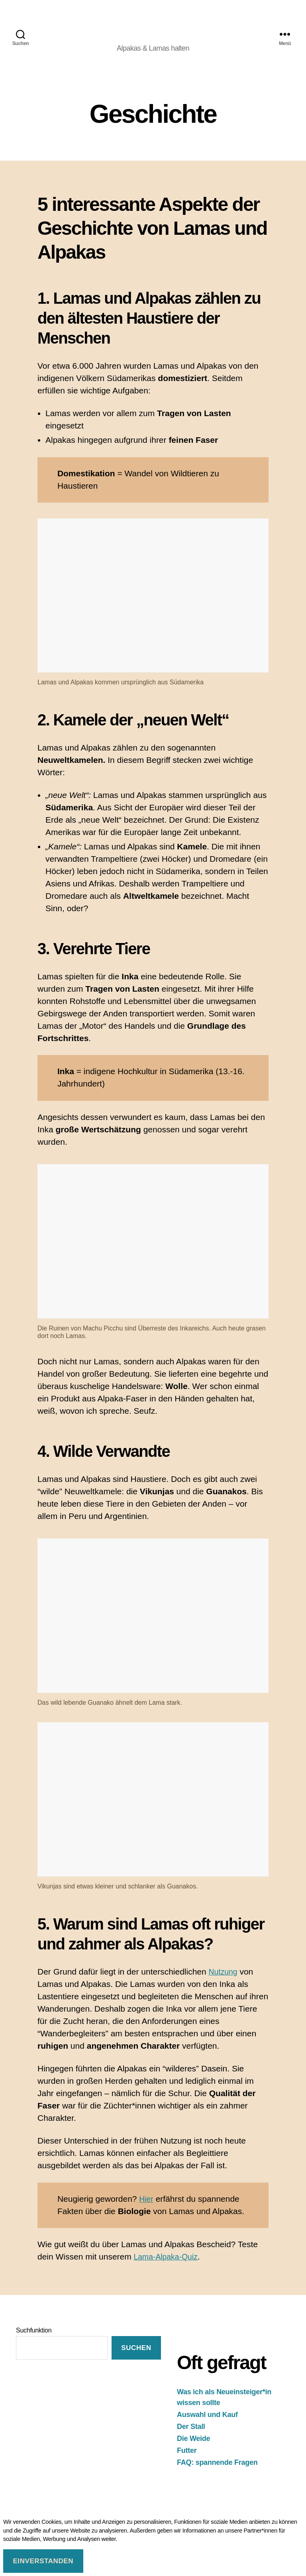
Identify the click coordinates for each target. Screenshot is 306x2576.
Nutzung (224, 1982)
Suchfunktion (33, 2341)
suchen (136, 2358)
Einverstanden (43, 2561)
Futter (186, 2461)
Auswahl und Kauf (207, 2425)
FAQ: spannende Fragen (217, 2473)
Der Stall (191, 2437)
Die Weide (193, 2449)
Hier (147, 2209)
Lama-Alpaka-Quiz (168, 2267)
